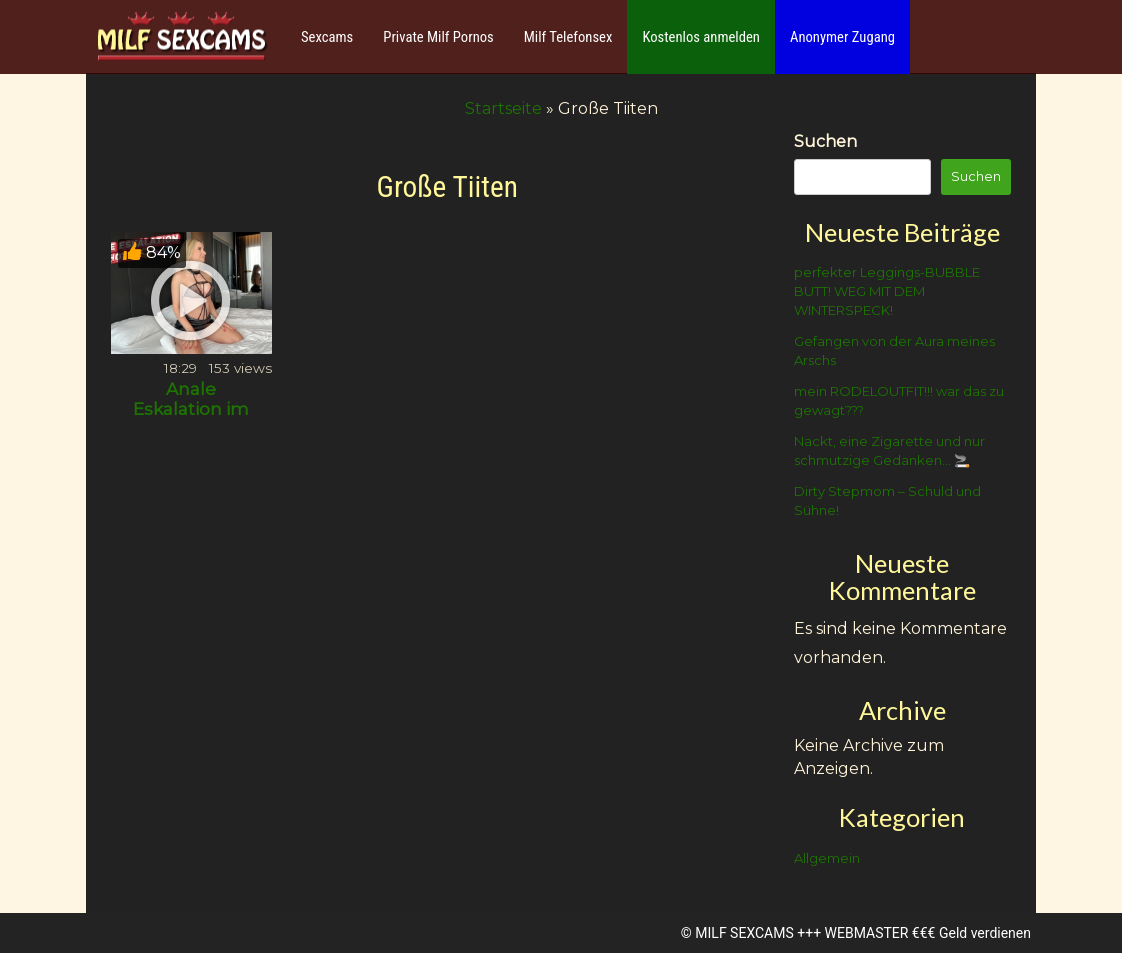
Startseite (503, 108)
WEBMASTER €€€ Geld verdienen (928, 933)
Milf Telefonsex (568, 37)
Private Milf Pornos (438, 37)
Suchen (825, 141)
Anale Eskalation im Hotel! (191, 409)
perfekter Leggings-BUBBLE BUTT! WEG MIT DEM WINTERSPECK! (887, 290)
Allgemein (827, 858)
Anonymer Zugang (842, 37)
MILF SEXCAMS (744, 933)
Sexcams (327, 37)
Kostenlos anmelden (701, 37)
